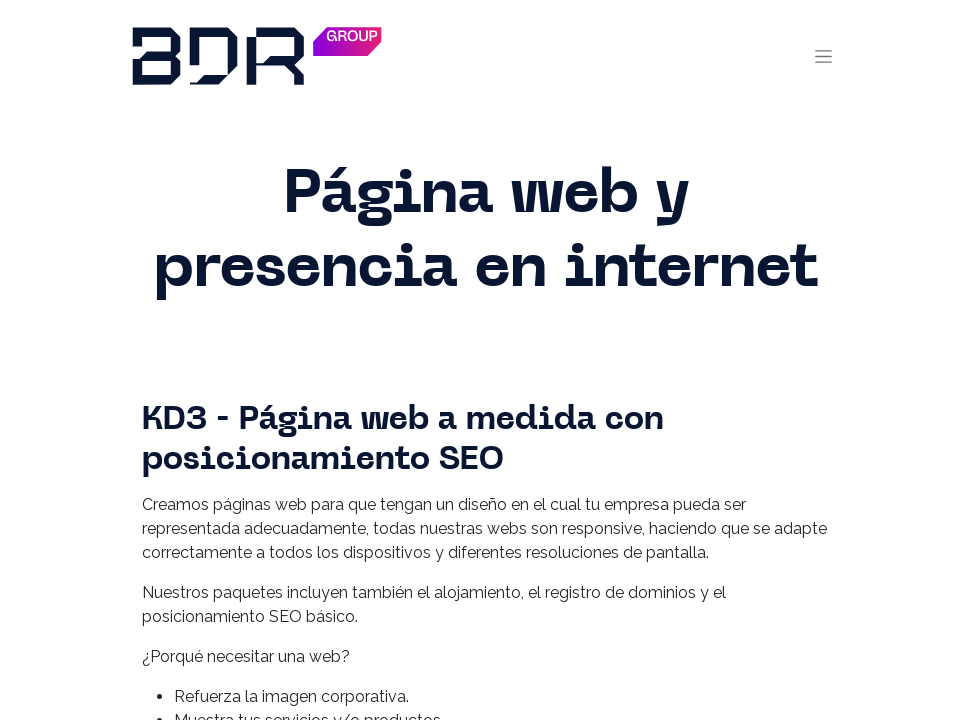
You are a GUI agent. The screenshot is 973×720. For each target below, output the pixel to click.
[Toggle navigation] (823, 56)
